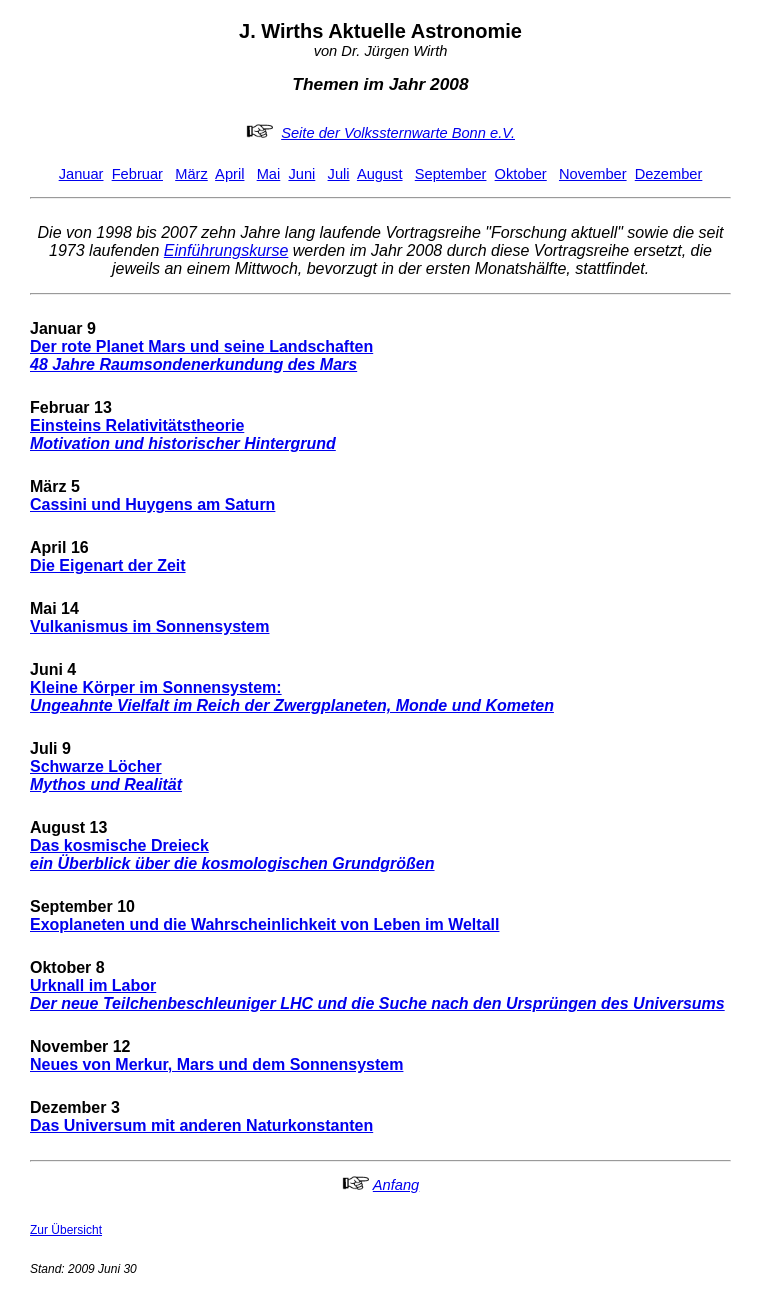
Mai (269, 174)
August (380, 174)
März (191, 174)
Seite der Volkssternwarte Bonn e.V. (398, 133)
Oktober (521, 174)
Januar (81, 174)
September (451, 174)
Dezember (669, 174)
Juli (339, 174)
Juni (301, 174)
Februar (137, 174)
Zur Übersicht (66, 1230)
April (229, 174)
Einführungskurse (226, 250)
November (593, 174)
